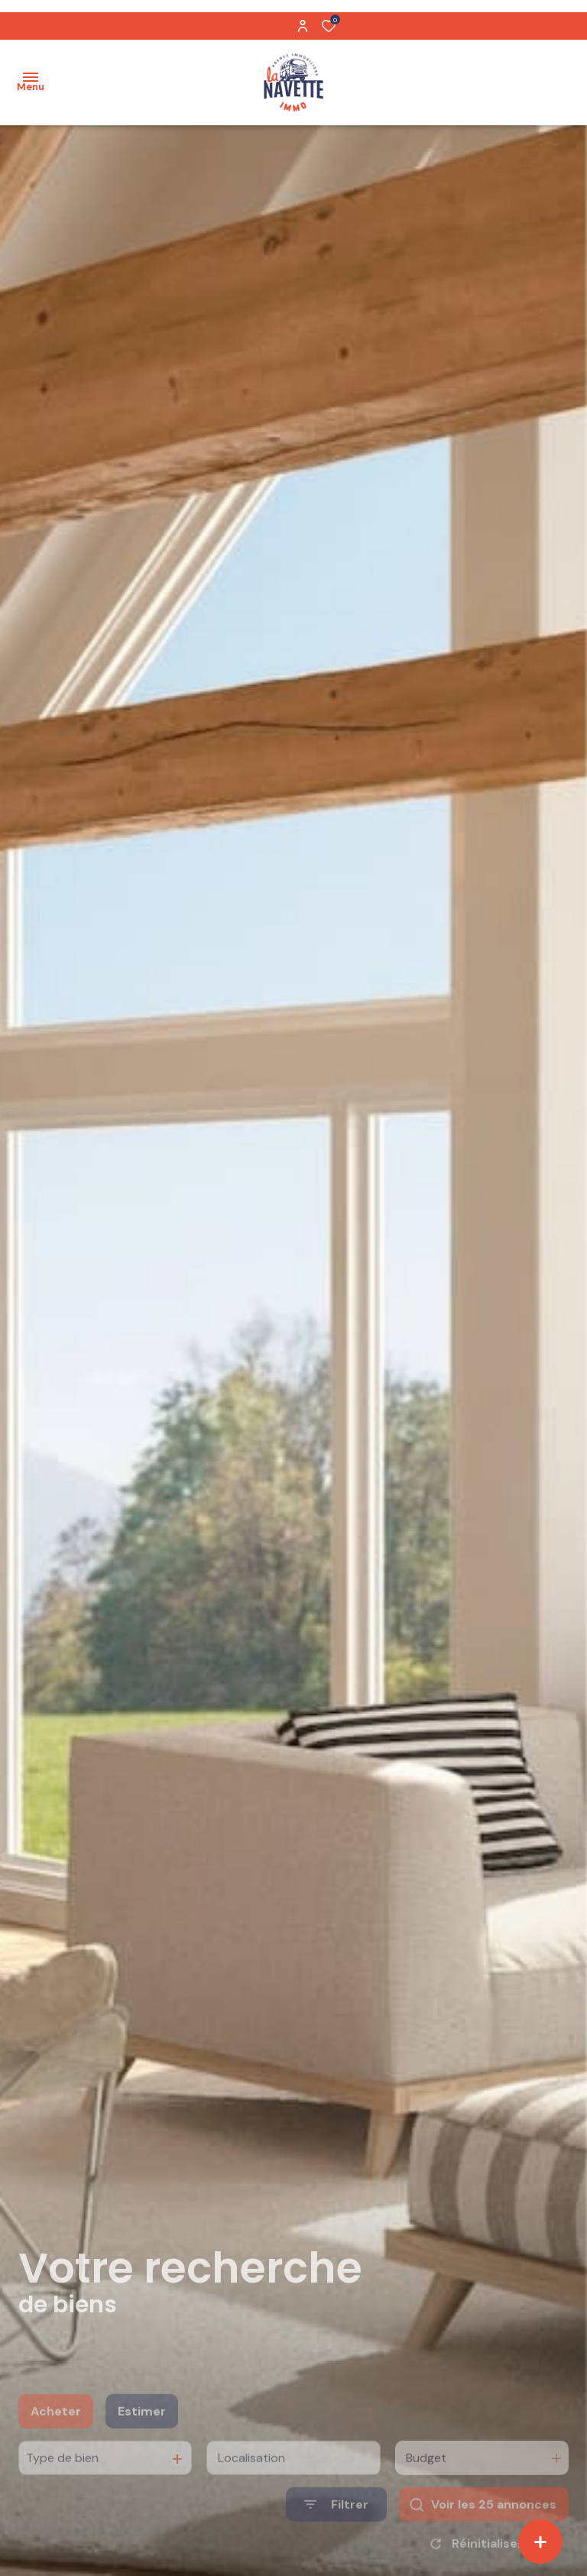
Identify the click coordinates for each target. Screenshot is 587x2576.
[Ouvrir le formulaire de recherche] (336, 2528)
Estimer (142, 2435)
